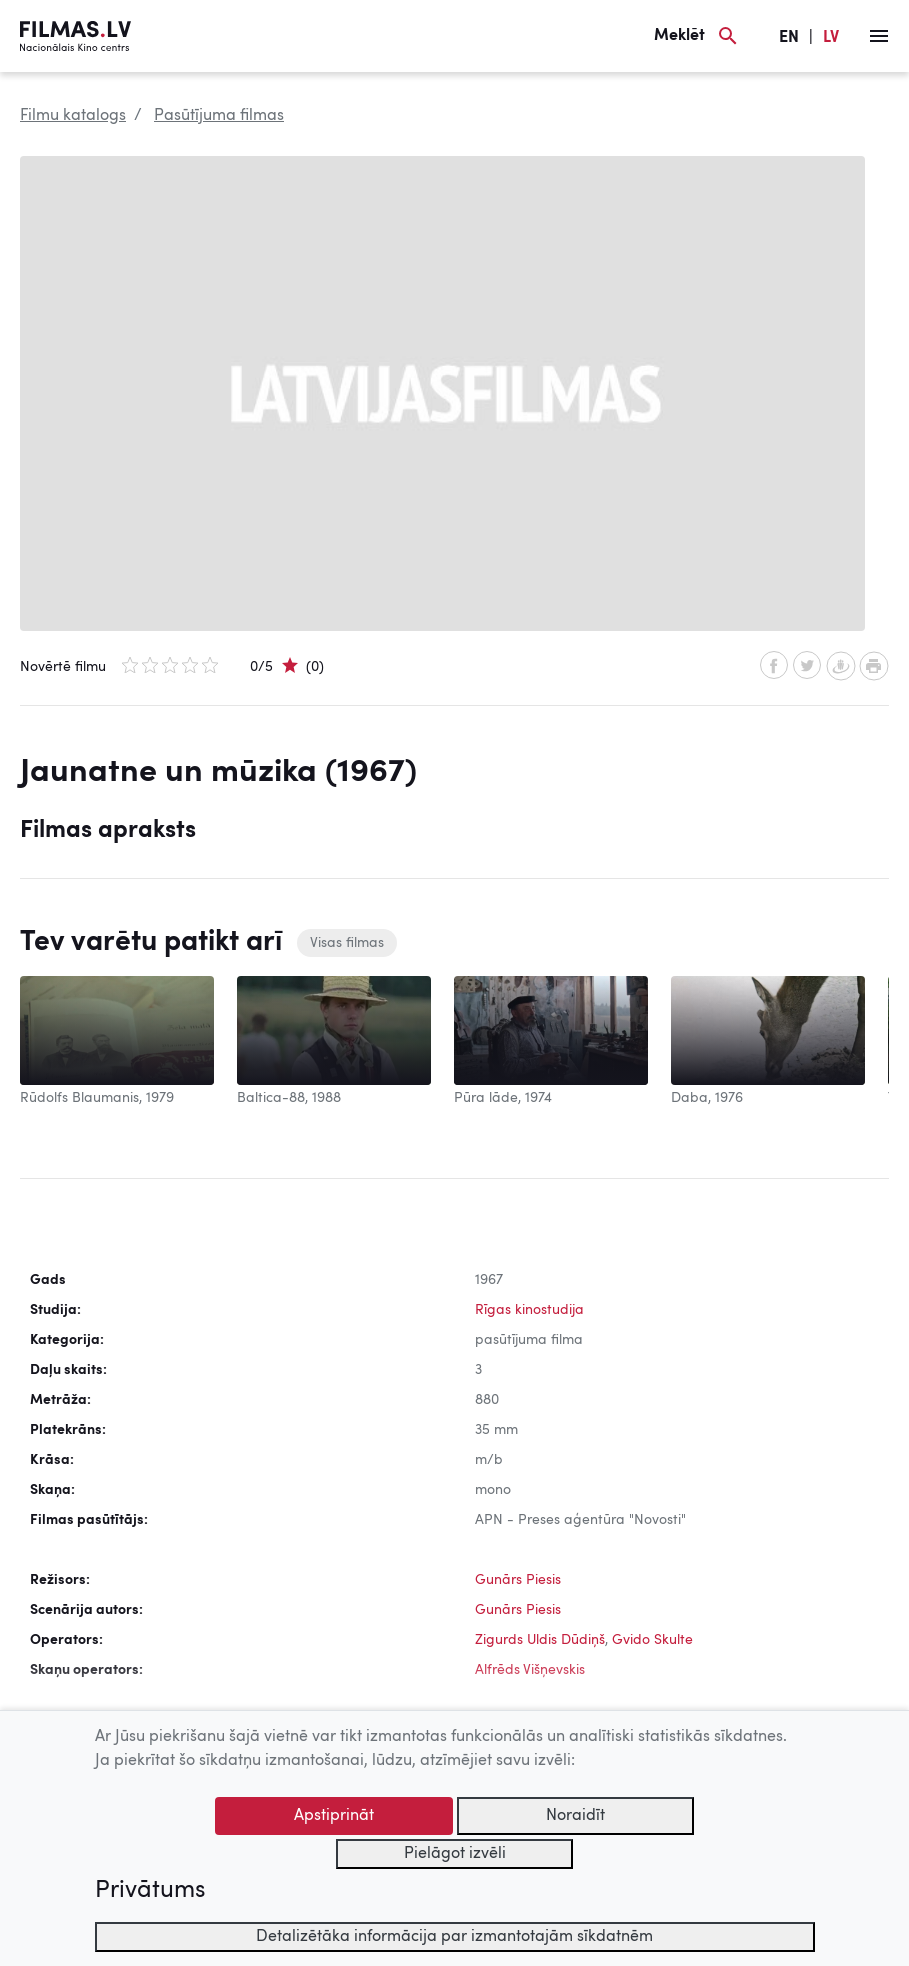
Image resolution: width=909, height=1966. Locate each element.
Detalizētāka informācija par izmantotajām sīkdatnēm (454, 1937)
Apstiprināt (334, 1816)
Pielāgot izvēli (455, 1854)
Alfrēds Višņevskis (530, 1670)
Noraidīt (575, 1816)
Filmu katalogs (73, 116)
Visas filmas (347, 943)
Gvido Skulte (652, 1640)
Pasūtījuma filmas (219, 116)
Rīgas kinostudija (529, 1310)
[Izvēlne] (879, 36)
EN (789, 38)
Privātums (150, 1891)
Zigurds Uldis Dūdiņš (540, 1640)
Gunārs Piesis (518, 1580)
